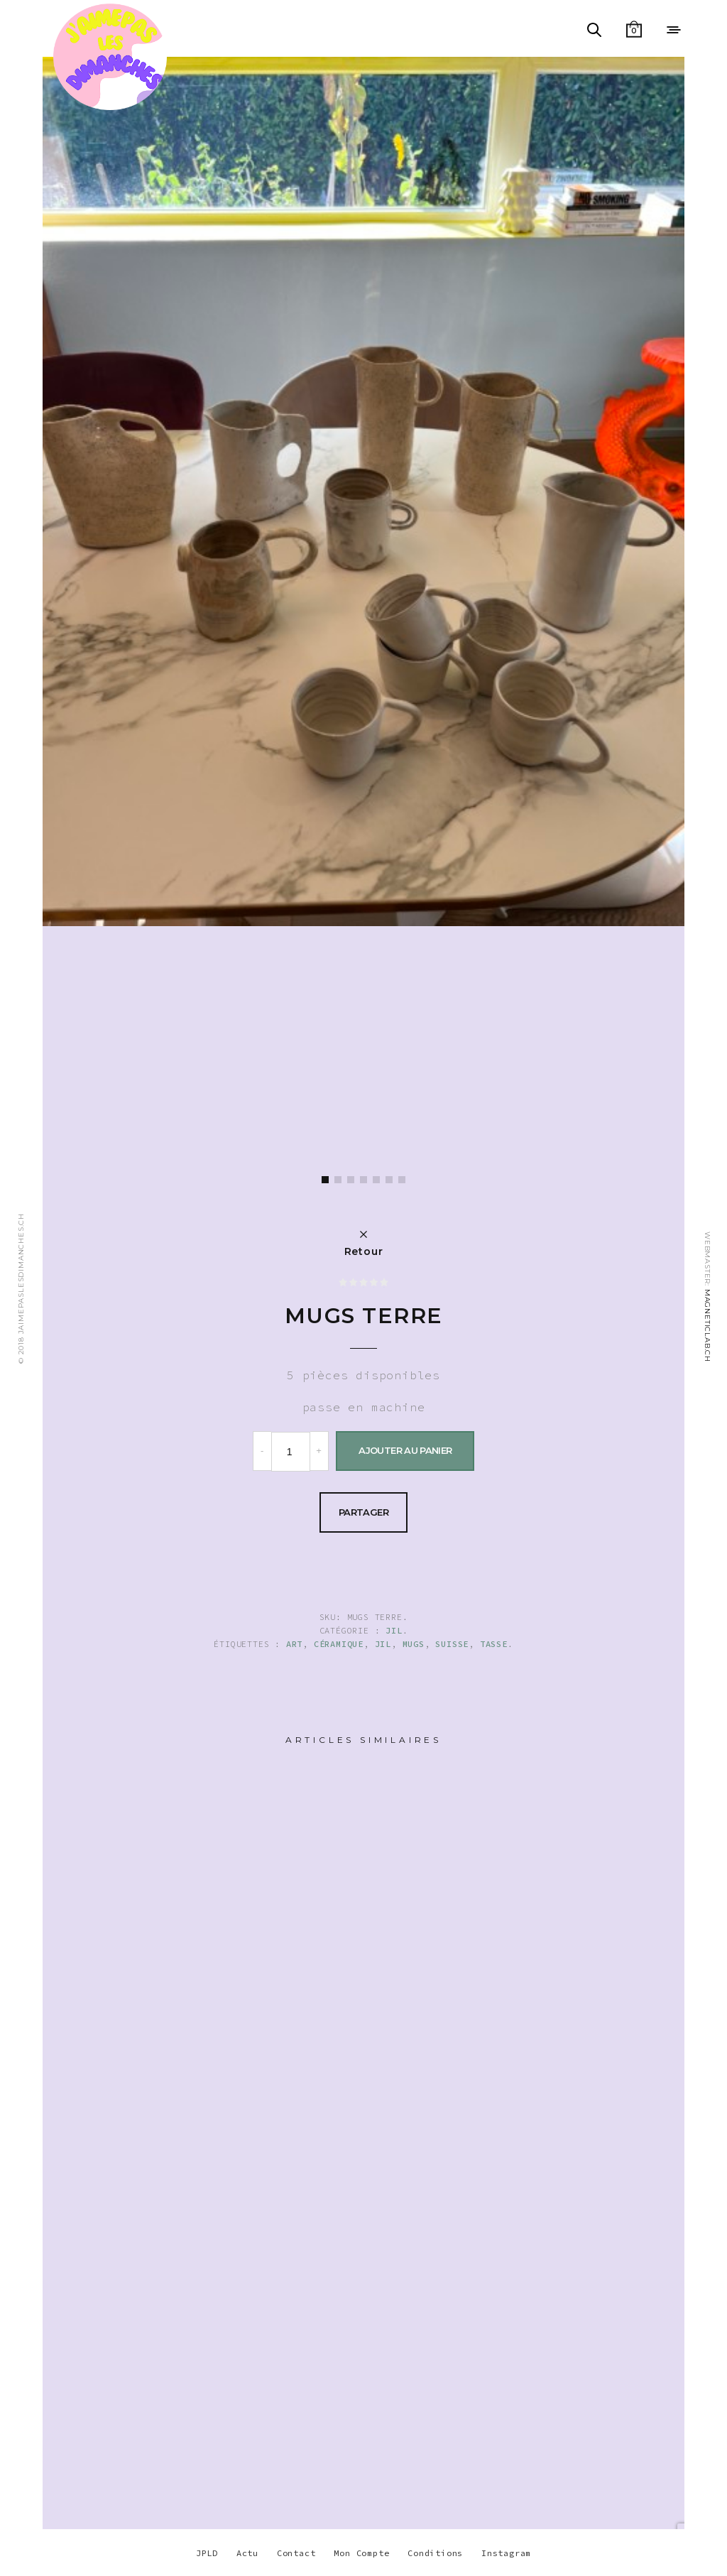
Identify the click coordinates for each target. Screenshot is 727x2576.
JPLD (207, 2553)
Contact (296, 2553)
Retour (363, 1250)
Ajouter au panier (405, 1450)
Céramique (339, 1643)
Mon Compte (361, 2553)
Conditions (435, 2553)
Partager (363, 1512)
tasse (494, 1643)
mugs (414, 1643)
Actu (247, 2553)
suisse (452, 1643)
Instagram (506, 2553)
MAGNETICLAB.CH (707, 1325)
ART (294, 1643)
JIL (383, 1643)
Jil (394, 1630)
